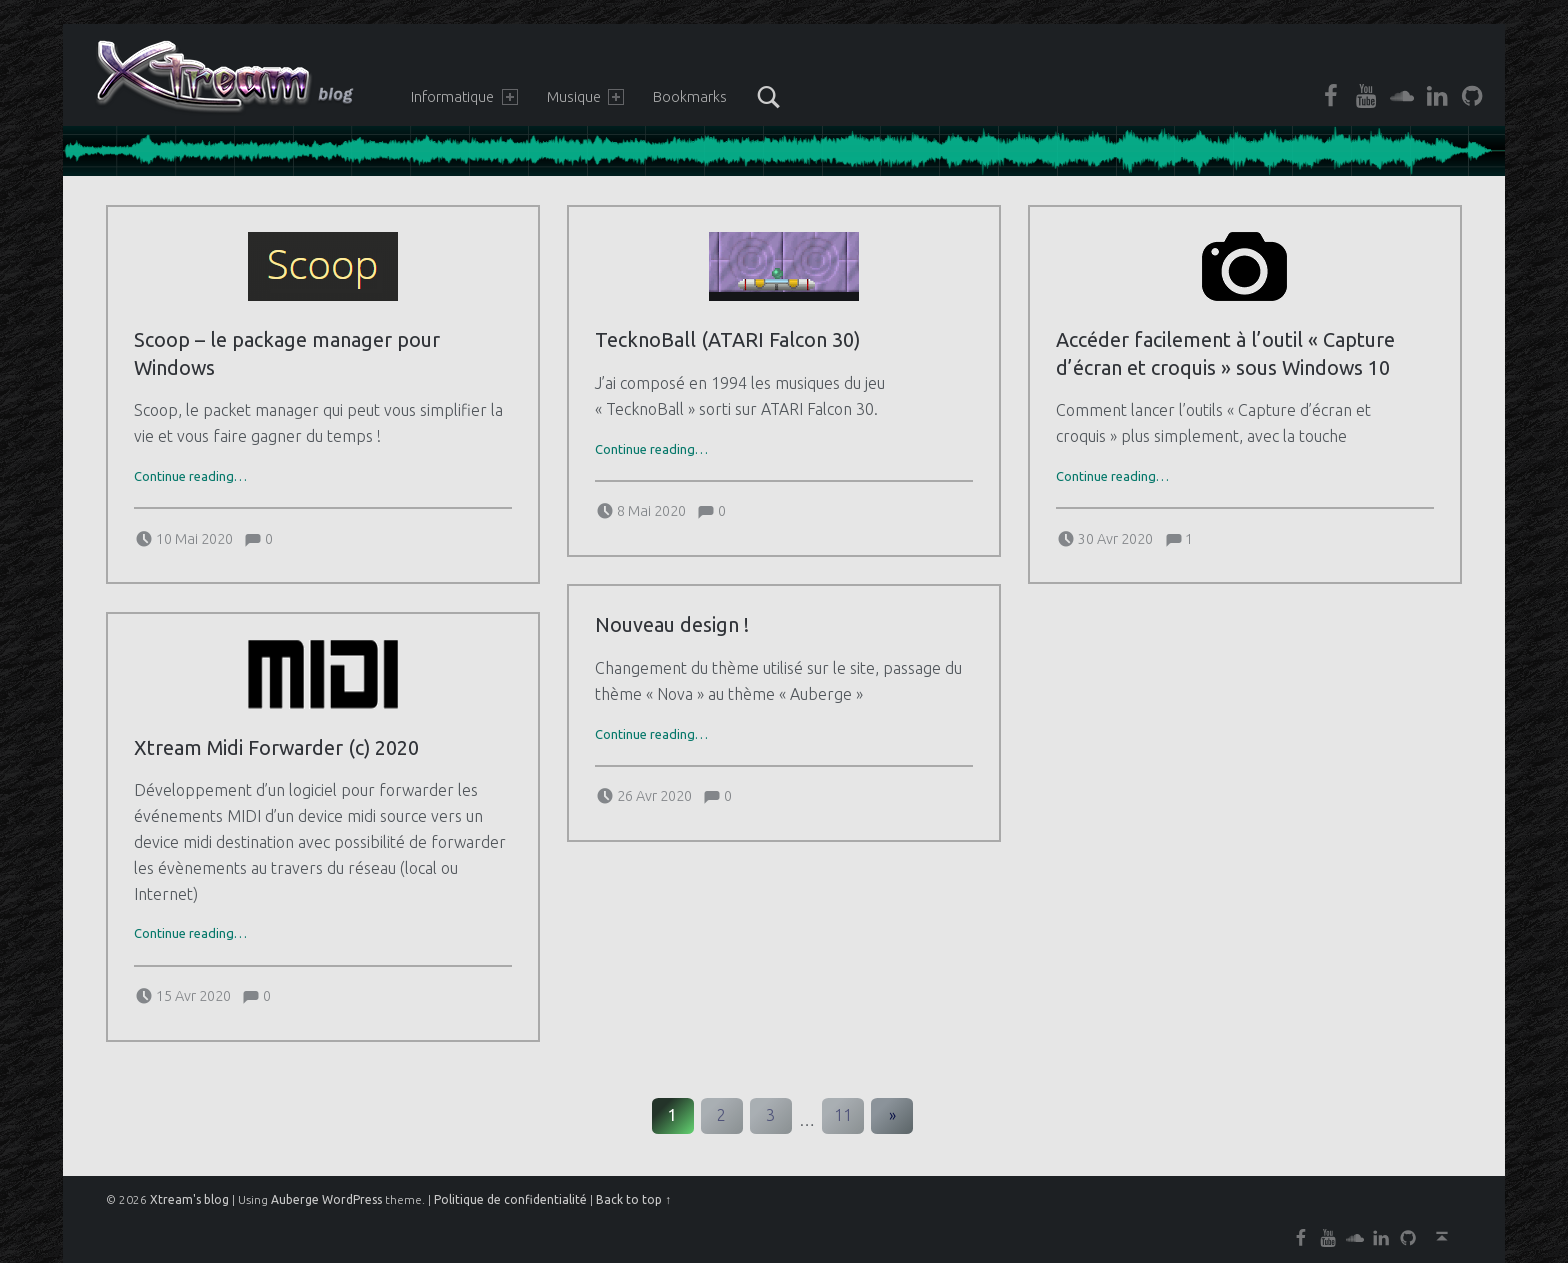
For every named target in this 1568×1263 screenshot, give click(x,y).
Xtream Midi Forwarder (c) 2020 (276, 748)
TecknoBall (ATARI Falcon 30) (727, 340)
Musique (585, 97)
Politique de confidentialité (510, 1199)
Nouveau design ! (672, 625)
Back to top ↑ (633, 1199)
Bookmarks (690, 97)
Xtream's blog (189, 1199)
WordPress (352, 1199)
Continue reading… (190, 476)
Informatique (464, 97)
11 (843, 1115)
